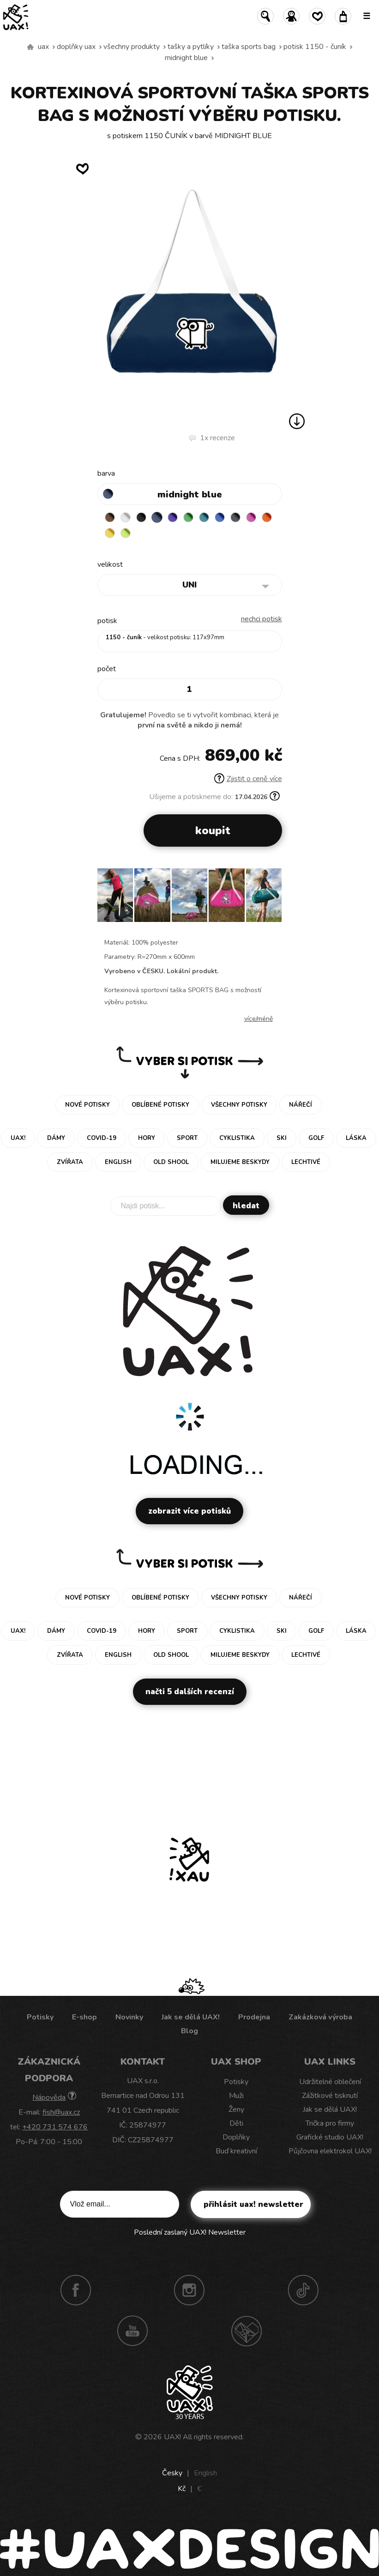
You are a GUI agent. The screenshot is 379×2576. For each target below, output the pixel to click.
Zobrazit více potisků (189, 1511)
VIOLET (173, 517)
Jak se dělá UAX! (191, 2017)
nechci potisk (261, 619)
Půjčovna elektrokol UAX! (330, 2151)
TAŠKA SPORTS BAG (249, 47)
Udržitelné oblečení (330, 2082)
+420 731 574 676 (55, 2127)
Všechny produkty (131, 47)
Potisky (40, 2017)
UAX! (172, 2437)
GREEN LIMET (125, 533)
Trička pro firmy (330, 2123)
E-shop (84, 2017)
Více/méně (258, 1018)
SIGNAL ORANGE (267, 517)
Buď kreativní (236, 2151)
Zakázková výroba (320, 2017)
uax (43, 47)
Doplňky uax (76, 47)
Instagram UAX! (189, 2290)
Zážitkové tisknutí (330, 2096)
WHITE (125, 517)
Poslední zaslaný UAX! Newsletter (190, 2232)
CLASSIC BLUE (220, 517)
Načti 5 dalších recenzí (189, 1691)
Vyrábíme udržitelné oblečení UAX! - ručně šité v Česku (30, 47)
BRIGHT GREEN (188, 517)
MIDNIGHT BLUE (186, 58)
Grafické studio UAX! (329, 2137)
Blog (189, 2031)
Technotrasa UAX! (246, 2330)
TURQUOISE (204, 517)
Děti (236, 2123)
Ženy (236, 2109)
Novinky (129, 2017)
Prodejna (254, 2017)
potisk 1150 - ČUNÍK (314, 47)
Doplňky (236, 2137)
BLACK (141, 517)
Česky (172, 2473)
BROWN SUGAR (110, 517)
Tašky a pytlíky (191, 47)
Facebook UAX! (75, 2290)
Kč (182, 2489)
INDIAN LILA (251, 517)
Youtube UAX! (132, 2330)
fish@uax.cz (61, 2112)
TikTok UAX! (303, 2290)
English (205, 2473)
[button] (271, 898)
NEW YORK (110, 533)
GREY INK (235, 517)
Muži (236, 2096)
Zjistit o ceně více (248, 779)
